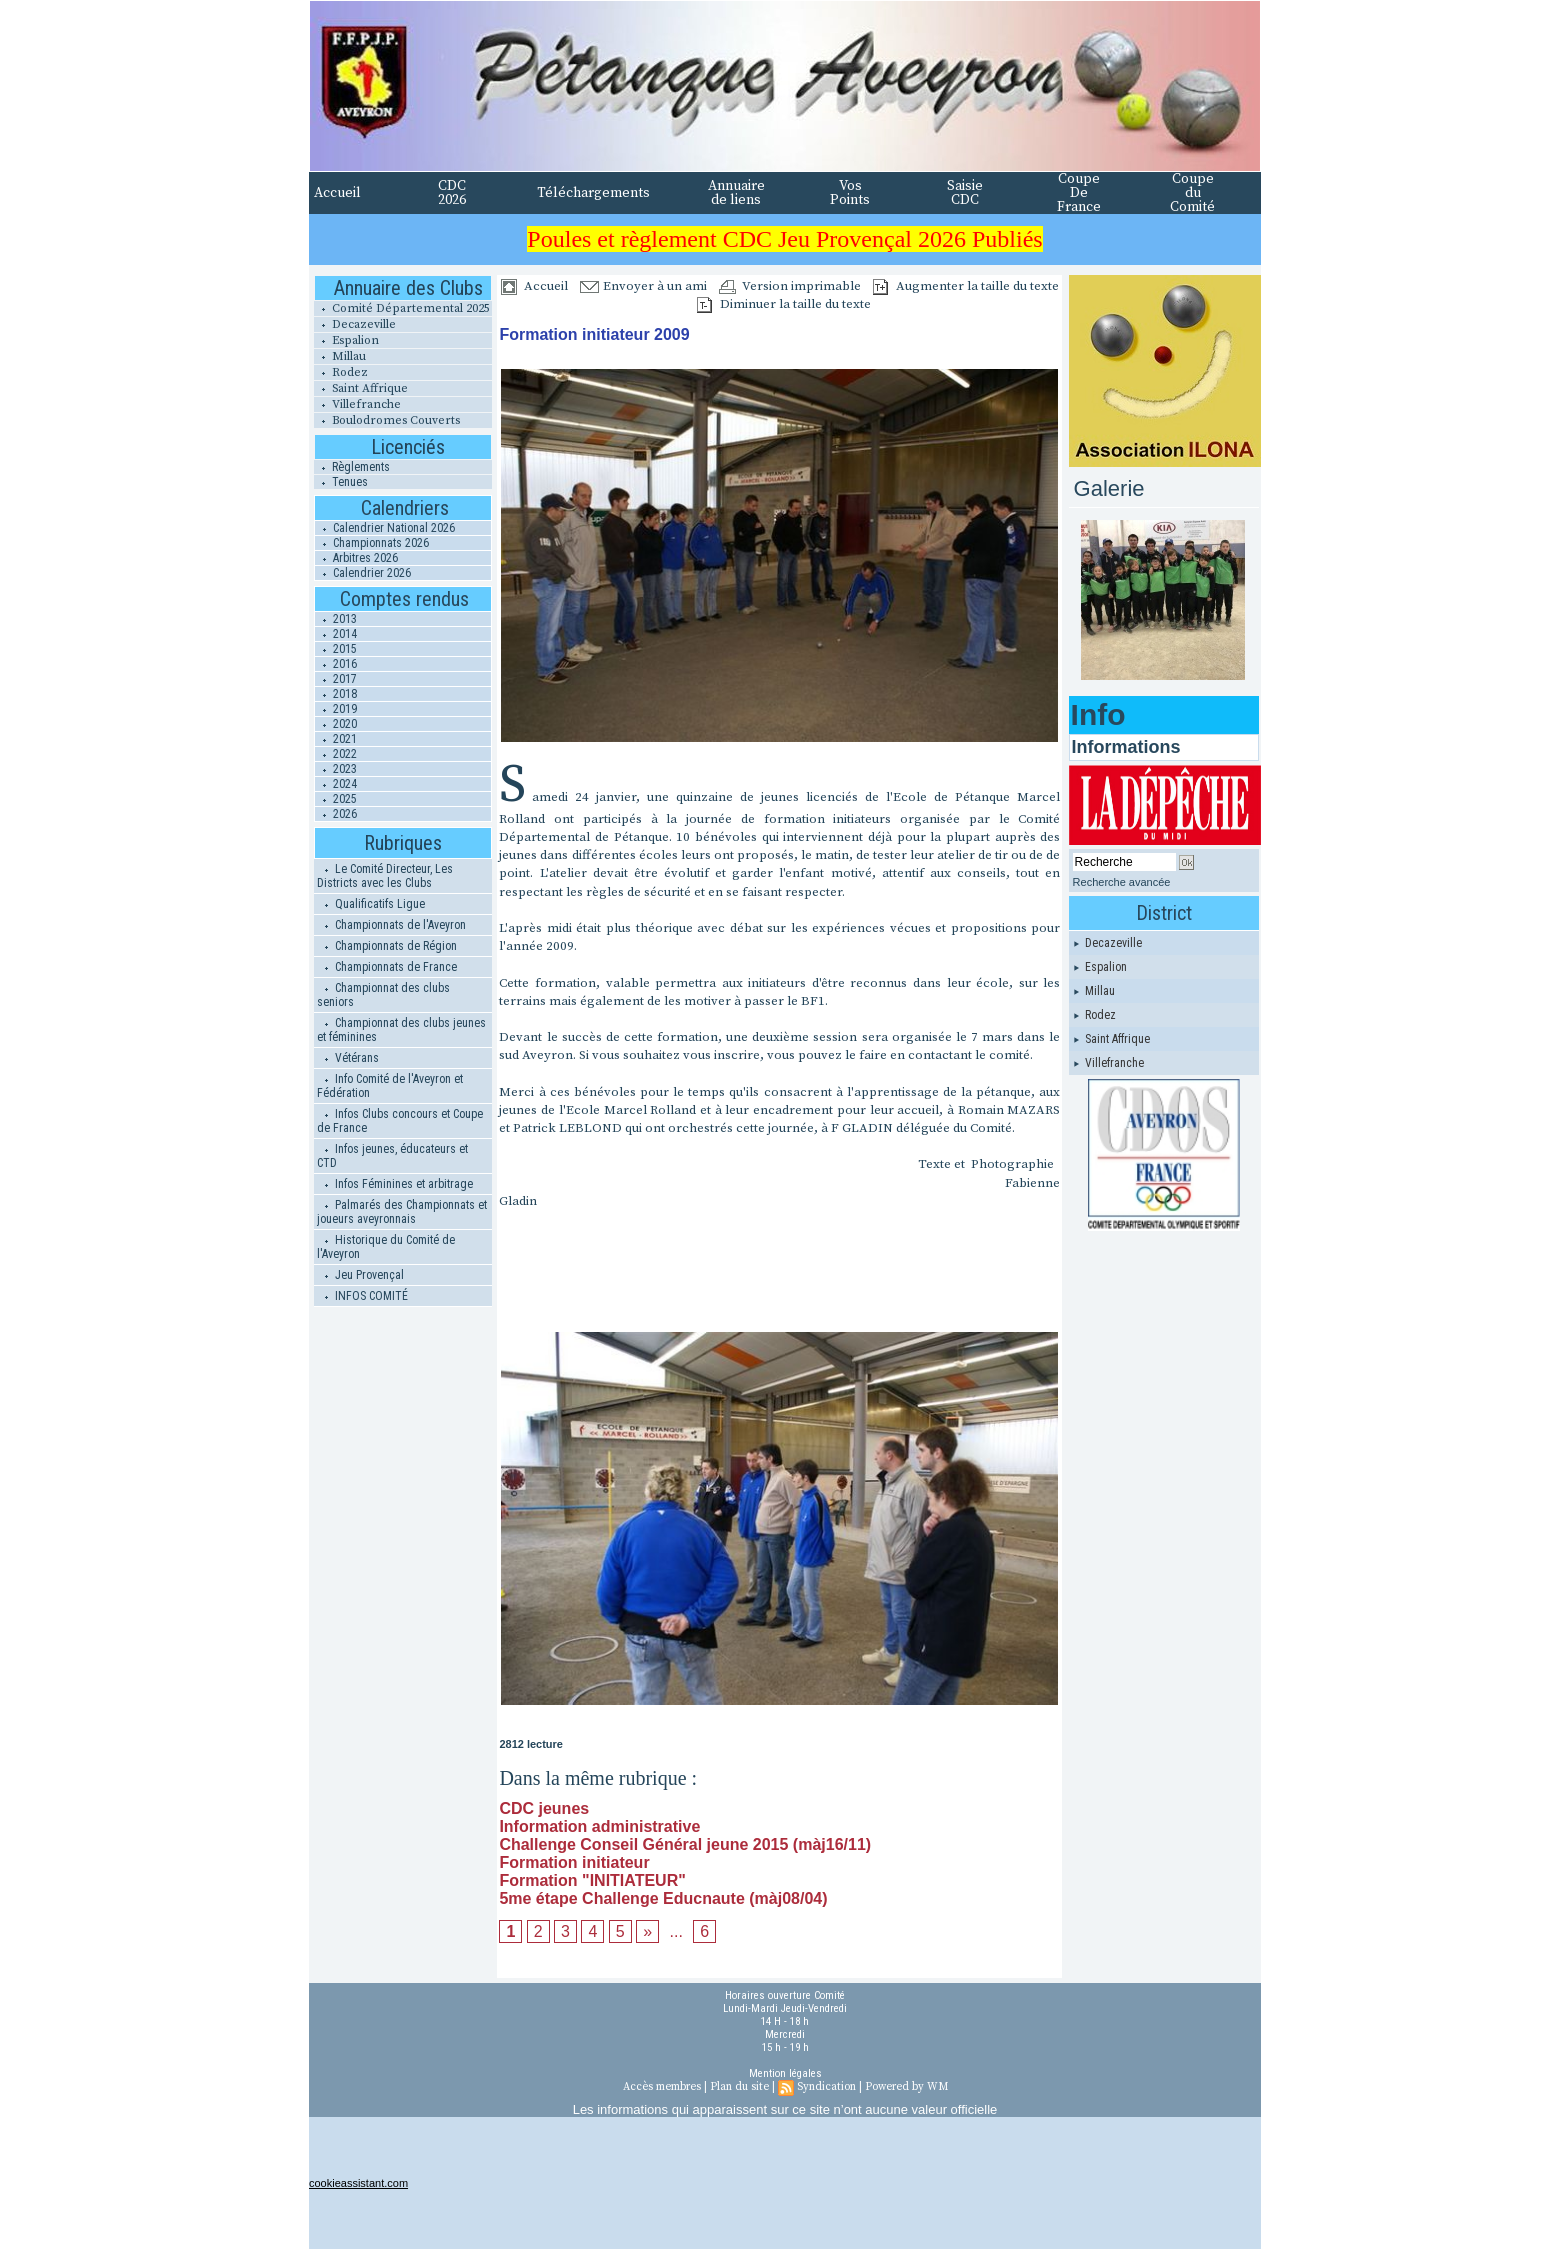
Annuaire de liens (736, 193)
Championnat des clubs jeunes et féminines (401, 1030)
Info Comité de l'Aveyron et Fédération (390, 1086)
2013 (336, 619)
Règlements (352, 467)
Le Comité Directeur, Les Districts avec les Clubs (385, 876)
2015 (336, 649)
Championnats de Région (387, 946)
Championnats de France (387, 967)
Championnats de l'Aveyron (391, 925)
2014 (336, 634)
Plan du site (739, 2087)
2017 (336, 679)
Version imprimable (790, 286)
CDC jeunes (544, 1808)
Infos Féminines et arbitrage (395, 1184)
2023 (336, 769)
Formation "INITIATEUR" (592, 1880)
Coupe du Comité (1192, 193)
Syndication (826, 2087)
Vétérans (348, 1058)
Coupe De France (1079, 193)
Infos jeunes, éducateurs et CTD (392, 1156)
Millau (340, 356)
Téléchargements (593, 193)
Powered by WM (906, 2087)
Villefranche (357, 404)
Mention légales (785, 2073)
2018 (336, 694)
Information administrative (599, 1826)
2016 (336, 664)
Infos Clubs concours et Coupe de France (400, 1121)
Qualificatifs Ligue (371, 904)
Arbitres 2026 (356, 558)
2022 (336, 754)
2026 (336, 814)
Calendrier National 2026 (385, 528)
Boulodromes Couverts (387, 420)
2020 (336, 724)
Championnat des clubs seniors (383, 995)
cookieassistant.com (358, 2183)
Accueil (337, 193)
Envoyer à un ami (643, 286)
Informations (1126, 747)
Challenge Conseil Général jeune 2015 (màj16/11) (685, 1844)
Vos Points (850, 193)
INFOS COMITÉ (362, 1296)
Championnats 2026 (372, 543)
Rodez (341, 372)
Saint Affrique (361, 388)
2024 (336, 784)
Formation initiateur (574, 1862)
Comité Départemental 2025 (402, 308)
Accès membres (662, 2087)
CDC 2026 (452, 193)
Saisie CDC (965, 193)
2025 (336, 799)
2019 (336, 709)
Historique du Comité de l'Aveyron (386, 1247)
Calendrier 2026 (363, 573)
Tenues (341, 482)
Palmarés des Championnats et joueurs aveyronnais (402, 1212)
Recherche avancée (1122, 882)
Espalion (346, 340)
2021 (336, 739)
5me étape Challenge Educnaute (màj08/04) (663, 1898)
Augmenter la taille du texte (966, 286)
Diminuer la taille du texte (784, 304)
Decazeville (355, 324)
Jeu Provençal (360, 1275)
